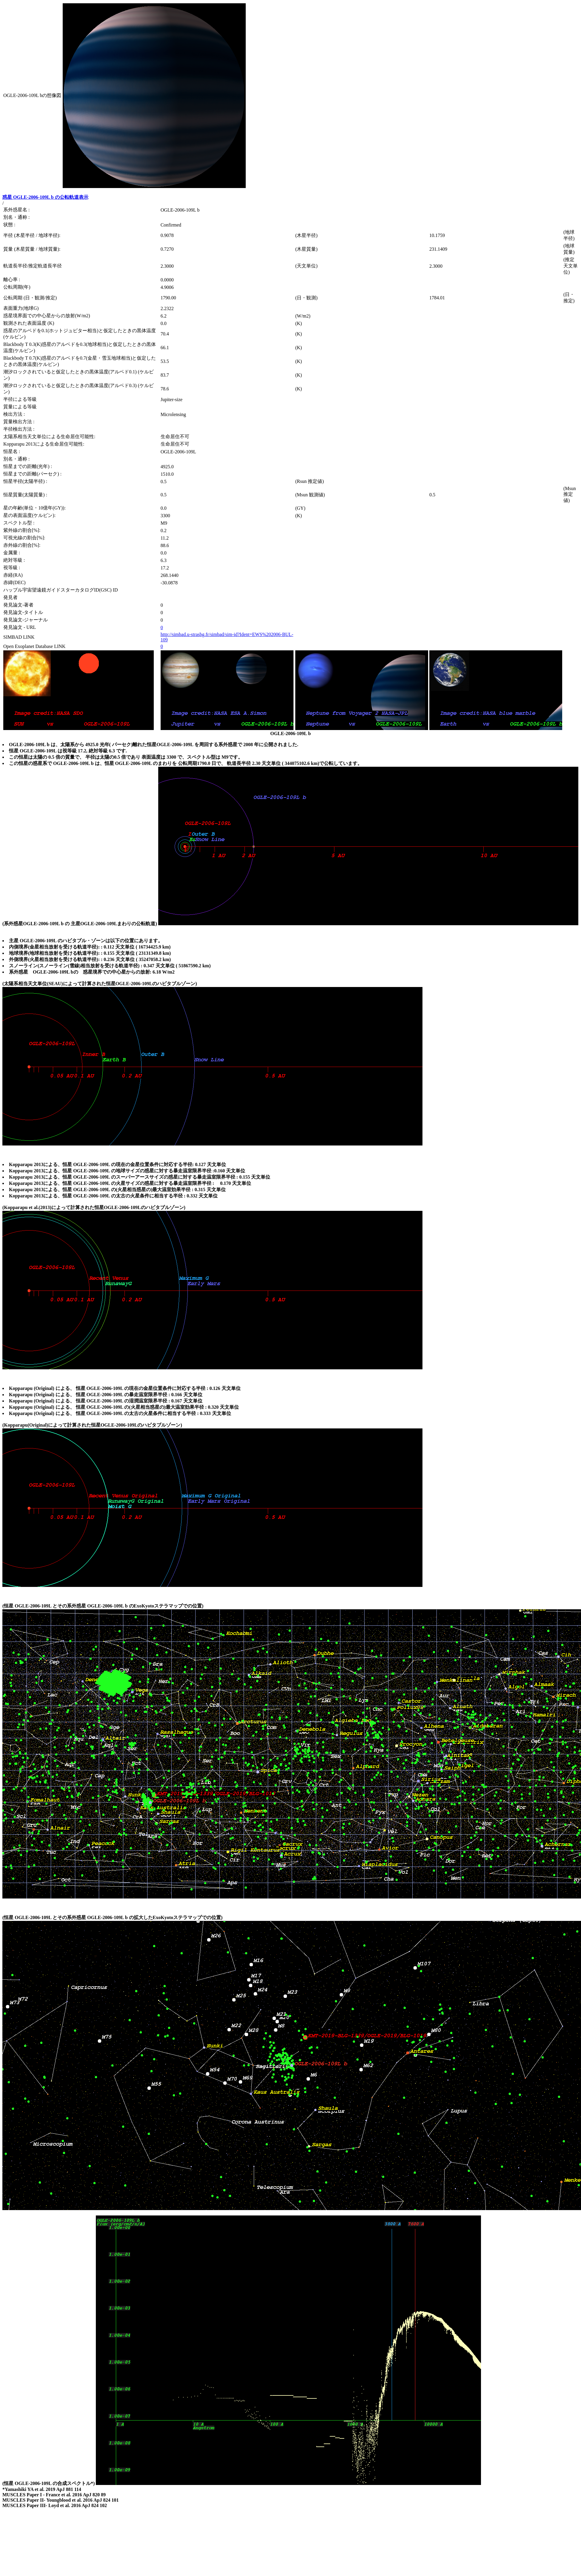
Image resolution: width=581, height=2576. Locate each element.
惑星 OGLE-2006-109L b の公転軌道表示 (45, 197)
